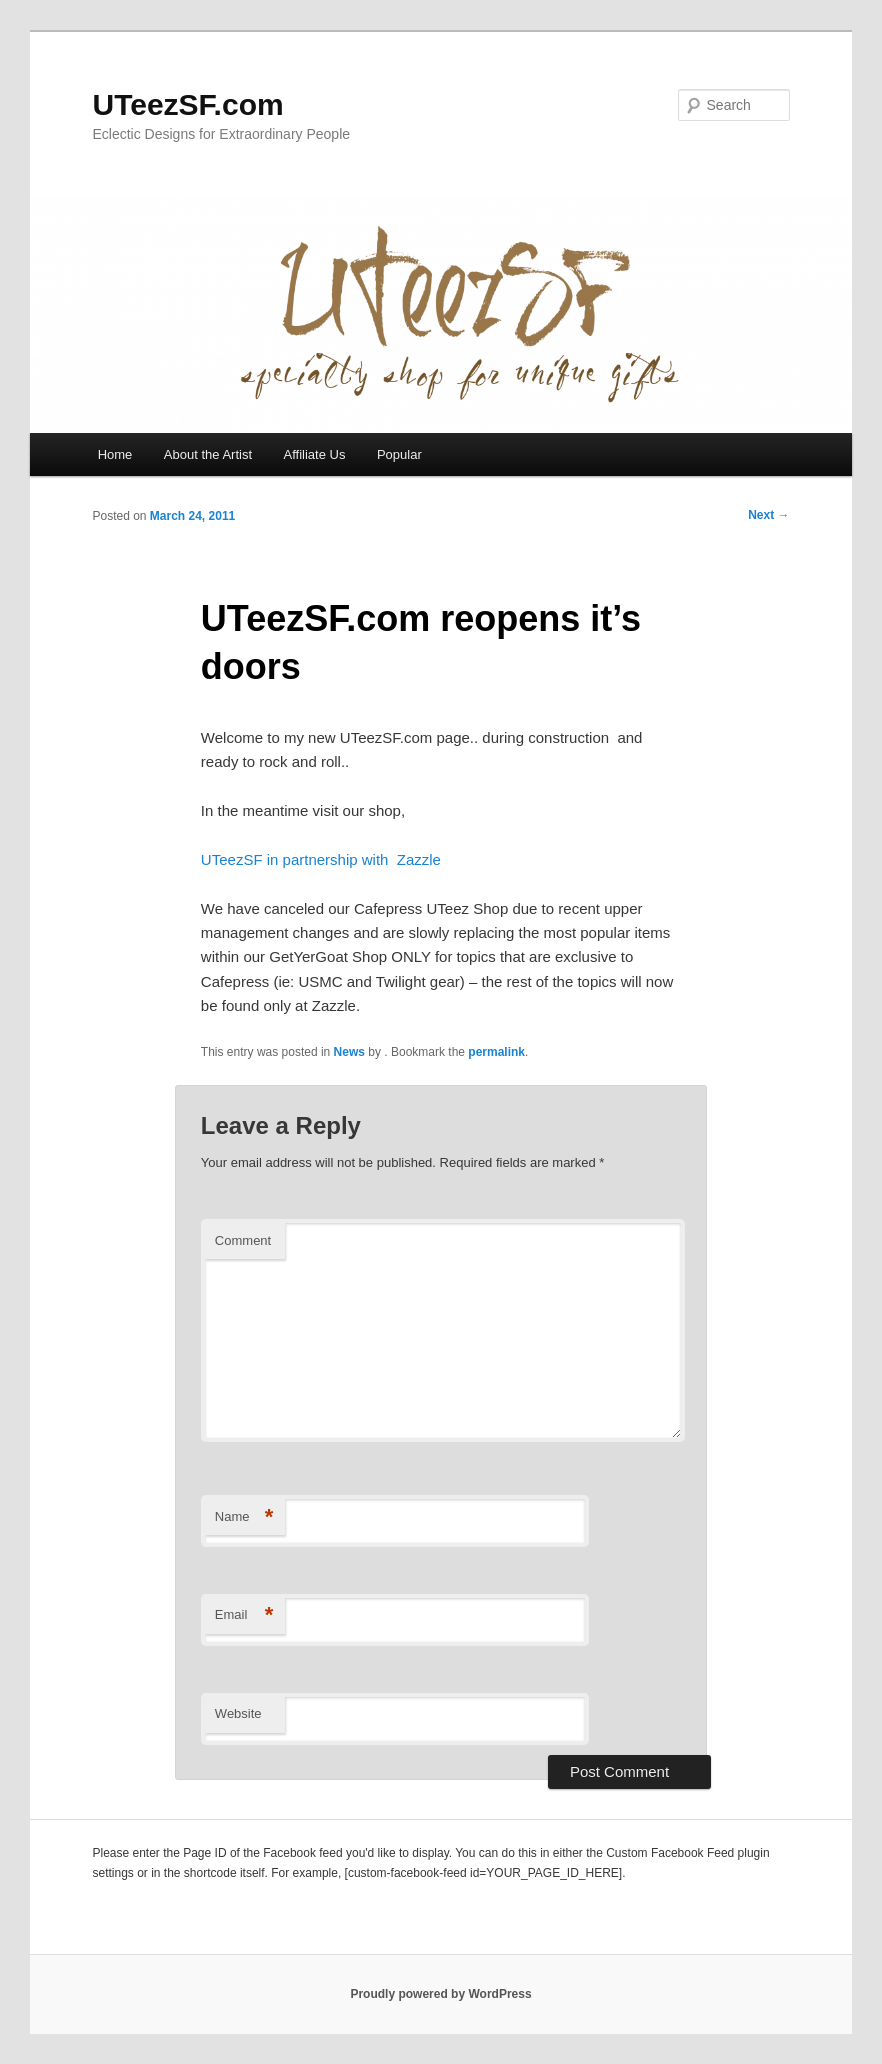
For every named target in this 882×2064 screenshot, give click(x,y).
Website (238, 1713)
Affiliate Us (315, 454)
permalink (496, 1052)
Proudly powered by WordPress (440, 1994)
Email (244, 1615)
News (349, 1052)
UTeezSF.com (187, 104)
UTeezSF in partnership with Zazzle (321, 859)
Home (115, 454)
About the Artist (208, 454)
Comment (243, 1240)
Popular (399, 454)
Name (244, 1517)
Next (768, 515)
